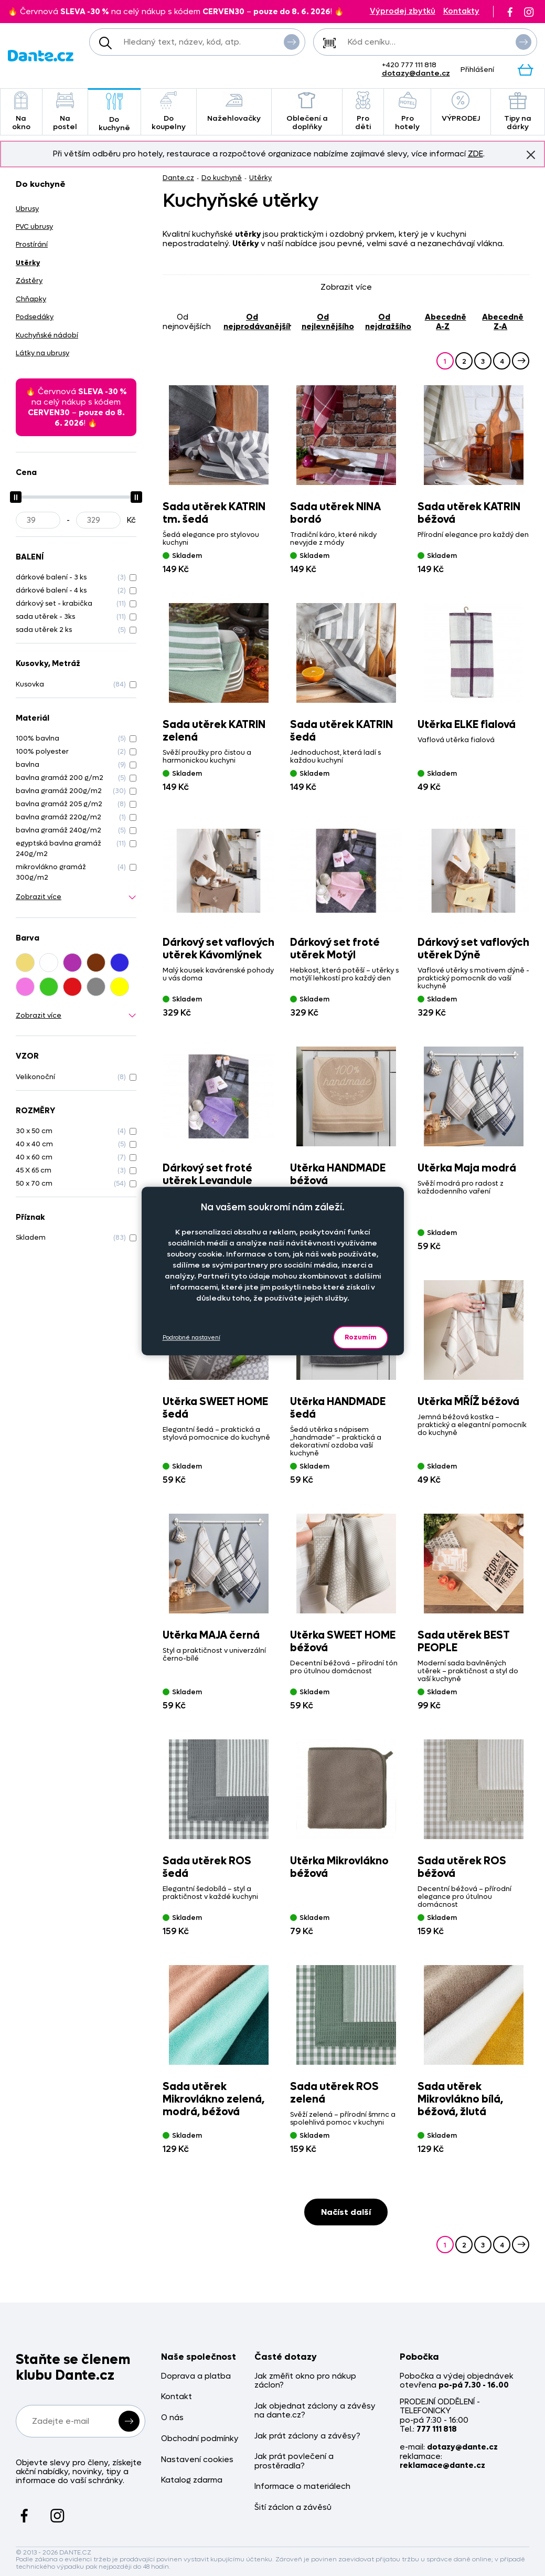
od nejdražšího (388, 321)
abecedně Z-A (502, 321)
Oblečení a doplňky (307, 111)
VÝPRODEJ (461, 107)
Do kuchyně (114, 112)
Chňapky (31, 298)
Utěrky (260, 177)
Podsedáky (35, 316)
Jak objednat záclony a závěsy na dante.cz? (315, 2411)
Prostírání (32, 244)
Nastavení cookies (197, 2459)
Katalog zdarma (191, 2480)
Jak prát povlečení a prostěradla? (294, 2461)
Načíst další (346, 2212)
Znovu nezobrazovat (530, 154)
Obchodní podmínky (200, 2438)
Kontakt (176, 2396)
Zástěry (29, 280)
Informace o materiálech (302, 2486)
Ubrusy (27, 208)
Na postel (65, 111)
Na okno (21, 111)
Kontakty (461, 11)
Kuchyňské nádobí (47, 335)
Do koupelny (169, 111)
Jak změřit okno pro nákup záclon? (305, 2381)
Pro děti (363, 111)
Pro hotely (407, 111)
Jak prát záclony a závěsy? (307, 2436)
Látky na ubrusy (42, 353)
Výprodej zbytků (402, 11)
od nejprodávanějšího (257, 321)
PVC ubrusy (34, 226)
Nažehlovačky (234, 107)
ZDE (475, 154)
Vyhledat (291, 41)
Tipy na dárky (517, 111)
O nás (172, 2417)
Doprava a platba (196, 2376)
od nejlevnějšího (328, 321)
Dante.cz (178, 177)
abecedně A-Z (445, 321)
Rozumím (361, 1337)
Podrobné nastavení (191, 1338)
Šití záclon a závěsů (293, 2507)
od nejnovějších (187, 321)
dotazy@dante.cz (416, 73)
